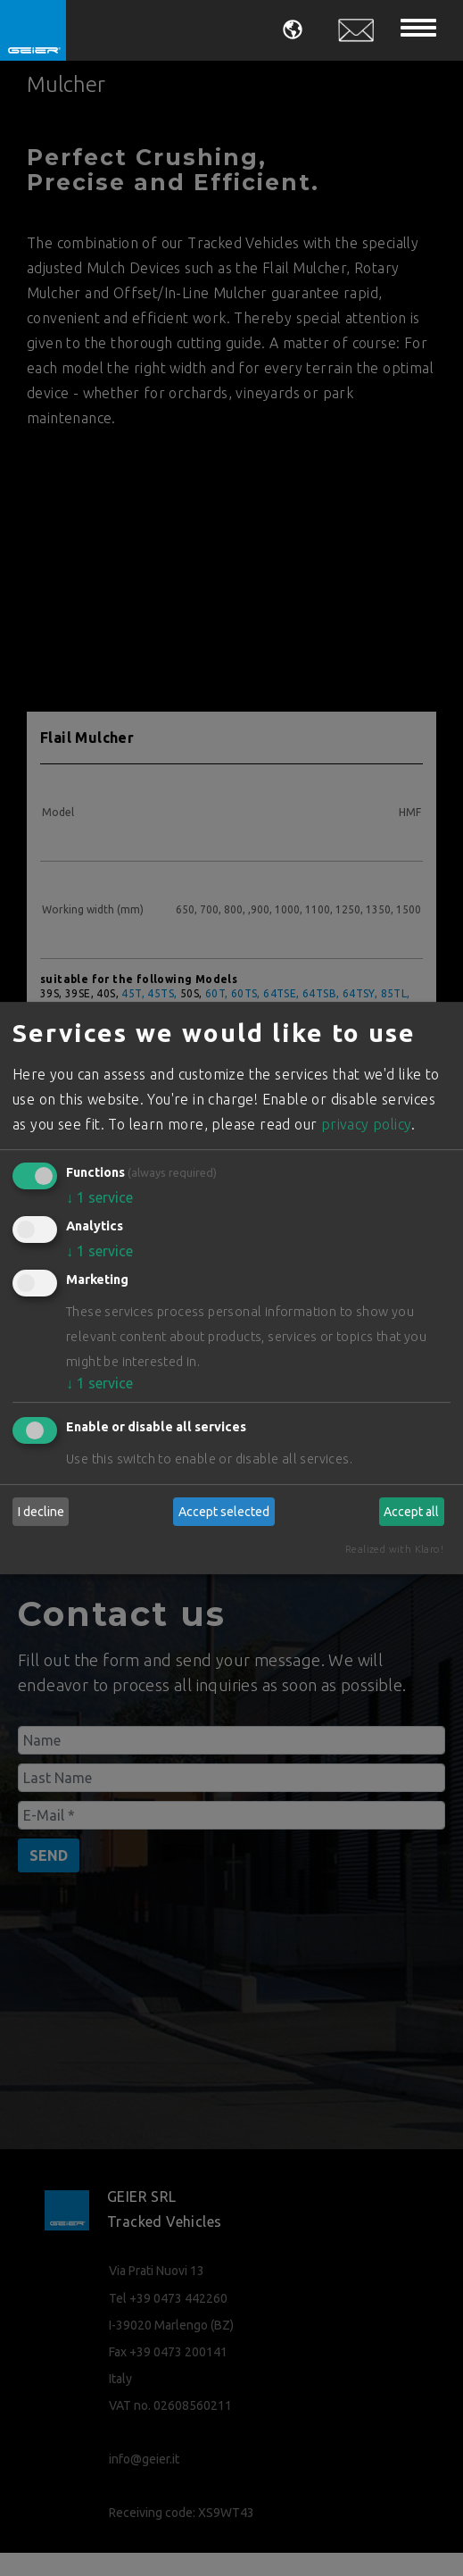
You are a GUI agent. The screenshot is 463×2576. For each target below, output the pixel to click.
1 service (99, 1197)
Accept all (411, 1512)
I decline (41, 1512)
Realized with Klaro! (394, 1549)
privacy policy (366, 1124)
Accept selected (223, 1512)
